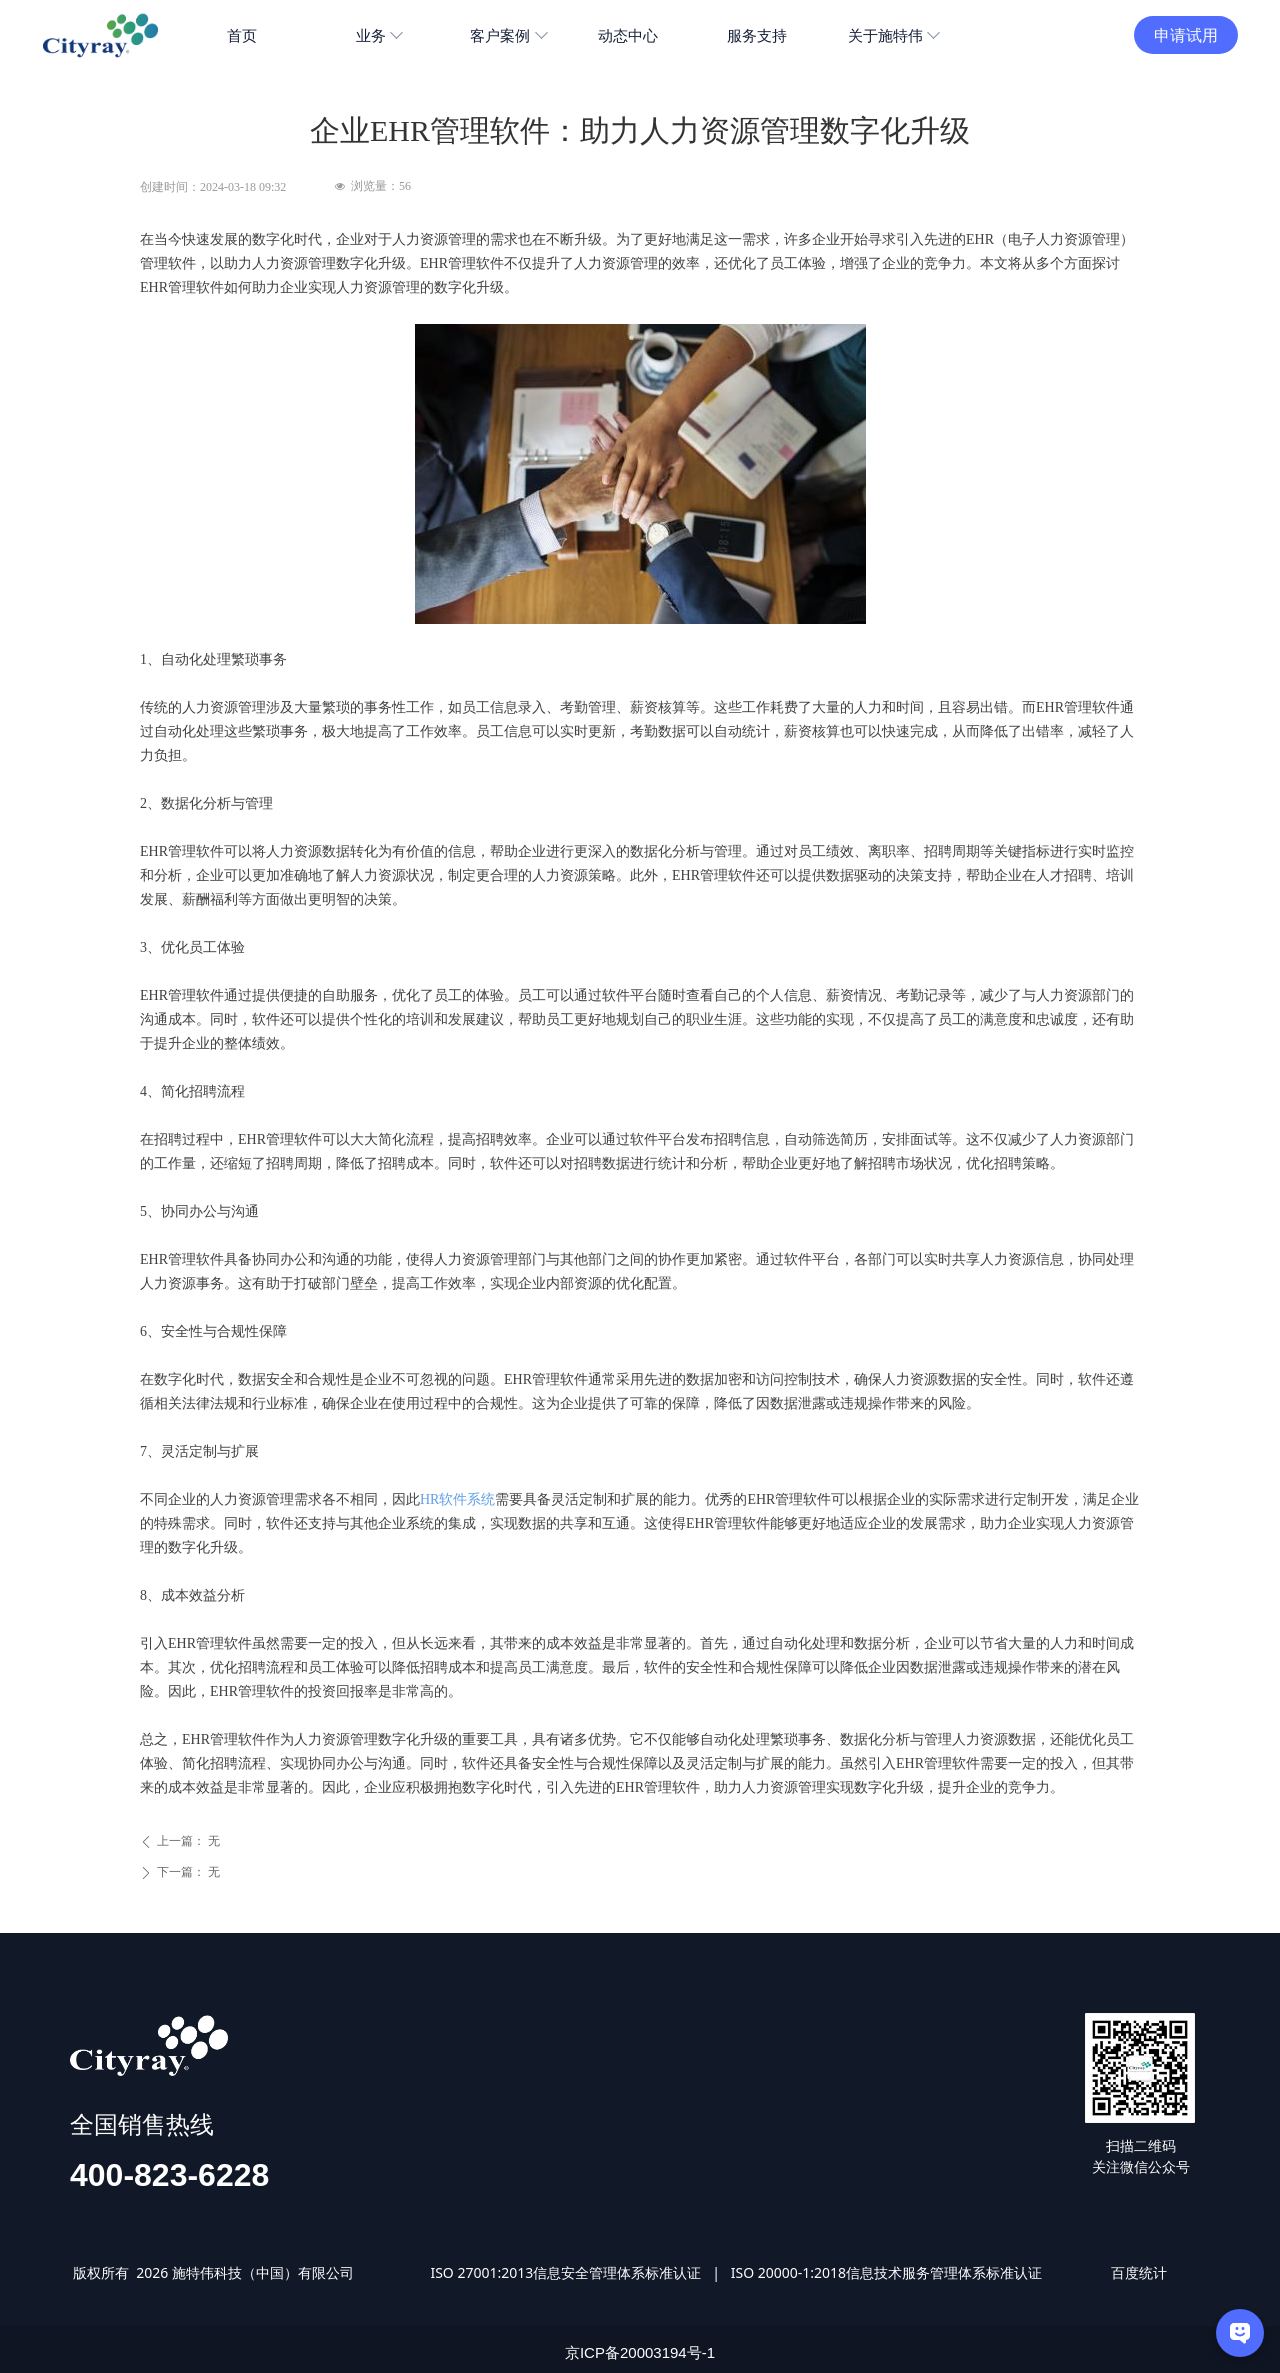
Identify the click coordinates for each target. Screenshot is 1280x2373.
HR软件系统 (457, 1499)
